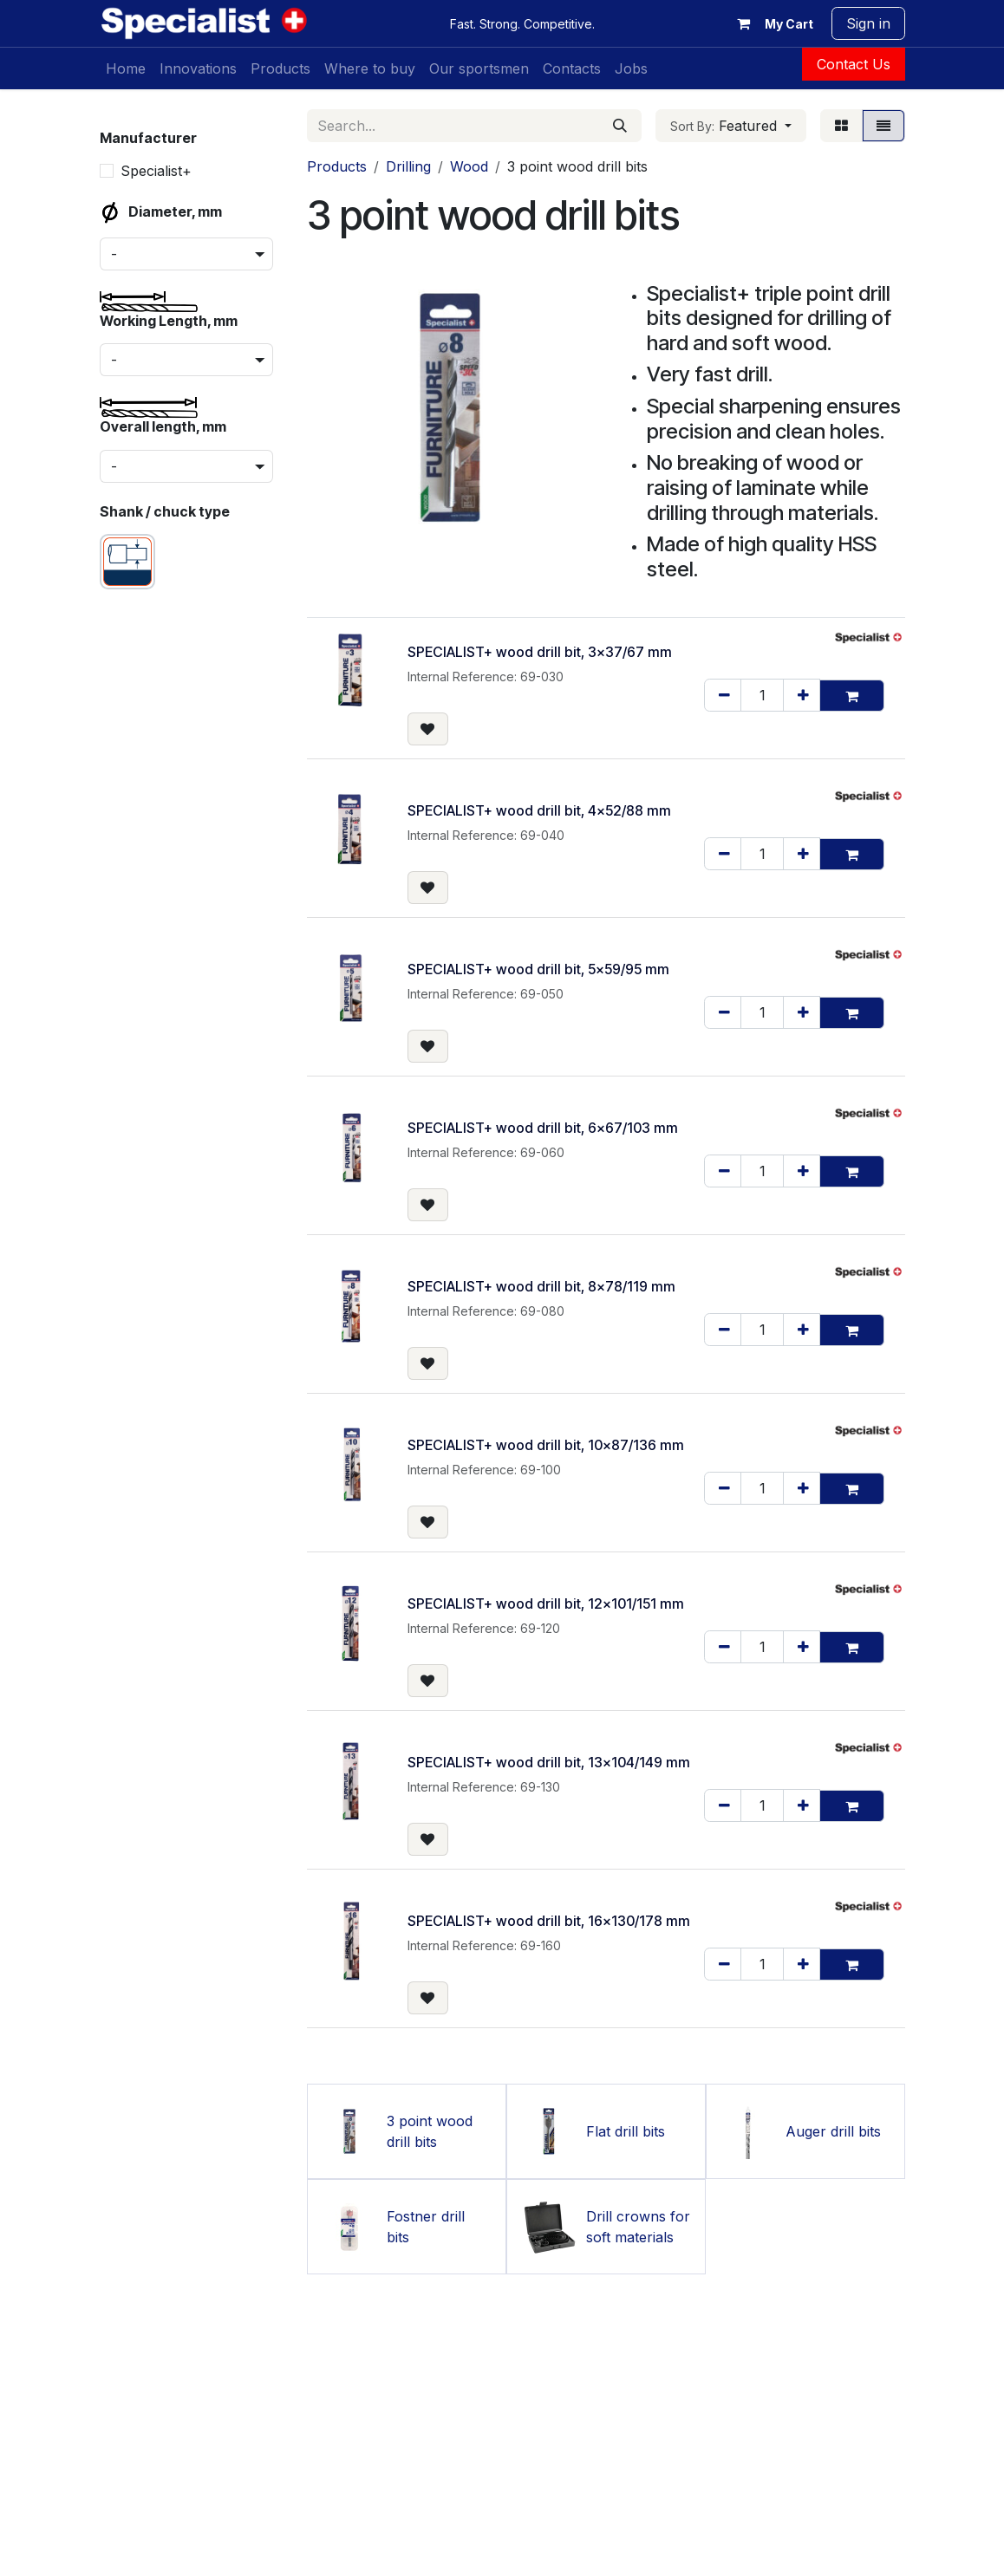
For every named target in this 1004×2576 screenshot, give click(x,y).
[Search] (620, 125)
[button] (730, 125)
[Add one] (801, 695)
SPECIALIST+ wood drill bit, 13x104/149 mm (548, 1762)
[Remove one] (722, 695)
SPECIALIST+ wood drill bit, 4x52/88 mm (539, 810)
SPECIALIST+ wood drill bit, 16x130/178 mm (548, 1920)
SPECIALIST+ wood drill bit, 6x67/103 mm (542, 1127)
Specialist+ (156, 170)
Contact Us (853, 64)
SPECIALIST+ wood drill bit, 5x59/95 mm (538, 969)
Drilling (408, 166)
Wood (469, 166)
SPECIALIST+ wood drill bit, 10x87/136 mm (545, 1445)
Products (337, 166)
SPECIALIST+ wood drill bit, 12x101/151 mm (545, 1603)
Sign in (868, 23)
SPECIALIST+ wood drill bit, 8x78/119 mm (541, 1286)
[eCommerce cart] (771, 23)
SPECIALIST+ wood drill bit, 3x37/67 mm (539, 651)
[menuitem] (126, 68)
